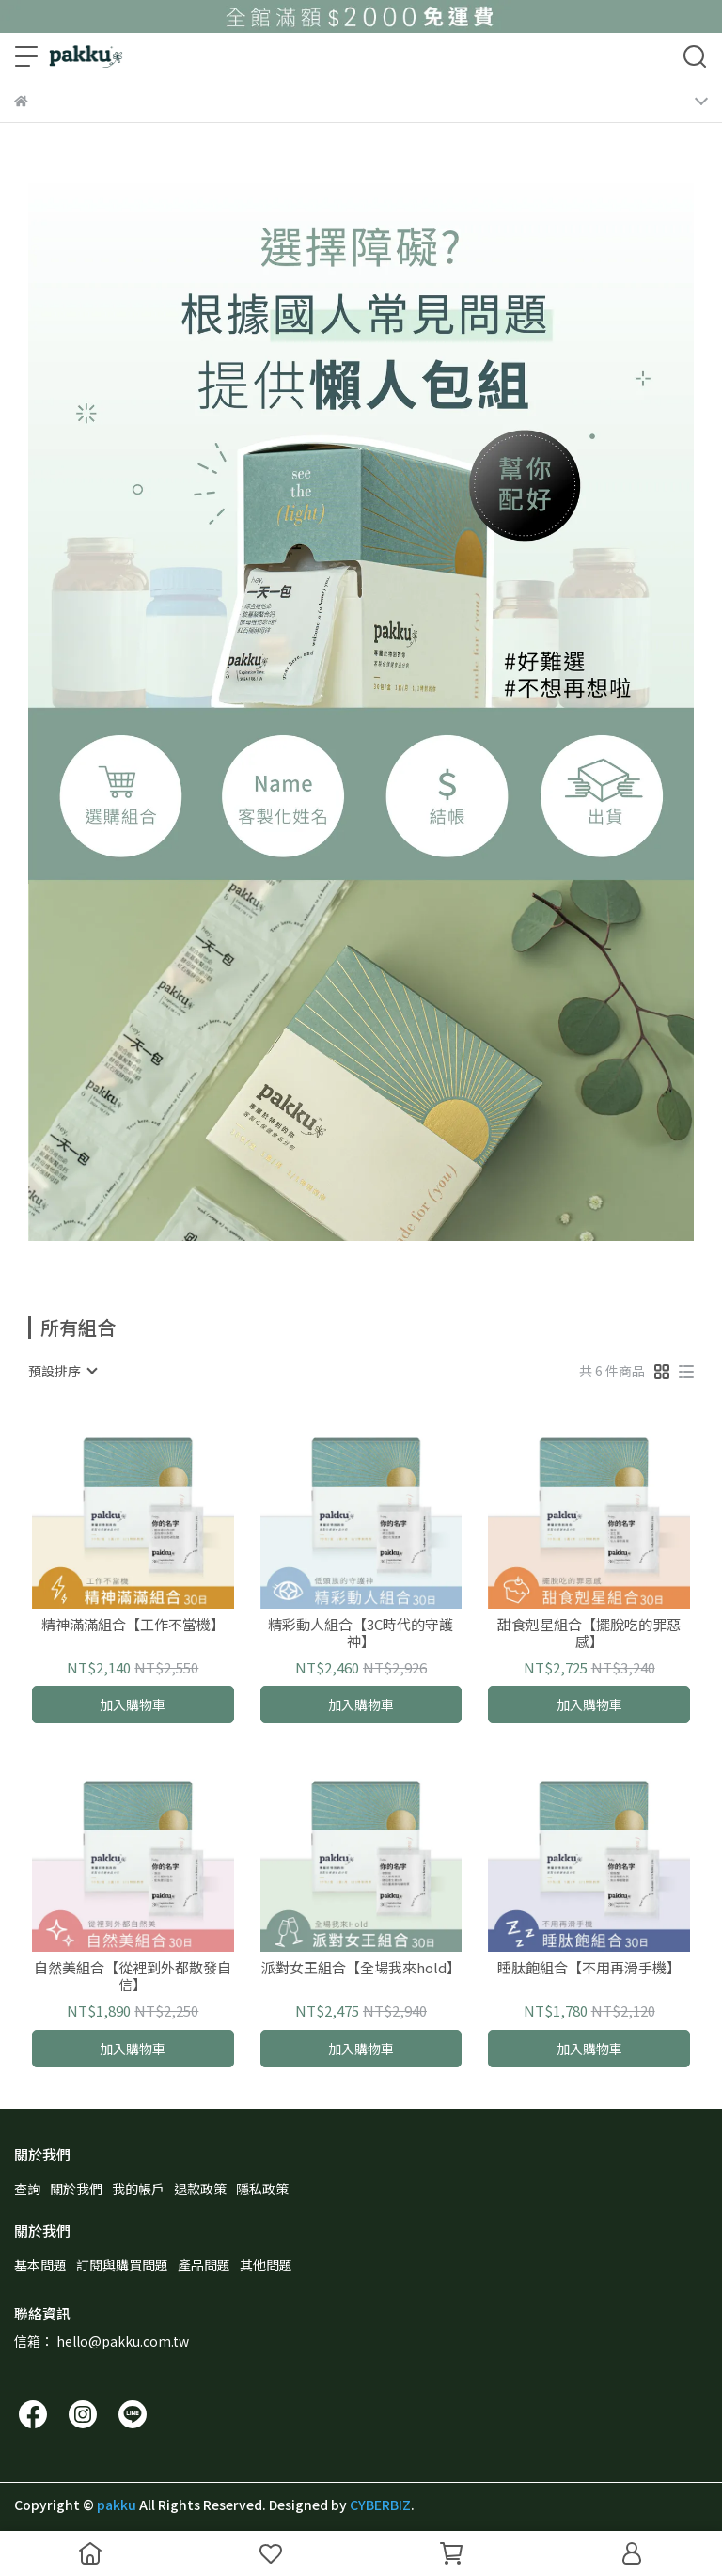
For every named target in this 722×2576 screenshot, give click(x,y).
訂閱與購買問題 (122, 2264)
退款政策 (200, 2188)
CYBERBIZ (380, 2504)
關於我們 (76, 2188)
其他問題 (266, 2264)
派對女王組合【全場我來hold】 (361, 1968)
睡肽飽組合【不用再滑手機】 (589, 1968)
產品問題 (204, 2264)
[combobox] (62, 1371)
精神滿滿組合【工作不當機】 (133, 1625)
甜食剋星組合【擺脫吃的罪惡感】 (589, 1633)
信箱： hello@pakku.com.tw (101, 2341)
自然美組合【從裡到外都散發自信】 (132, 1976)
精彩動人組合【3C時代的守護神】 (360, 1633)
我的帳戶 (138, 2188)
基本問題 (40, 2264)
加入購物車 (132, 1704)
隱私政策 (262, 2188)
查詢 (27, 2188)
